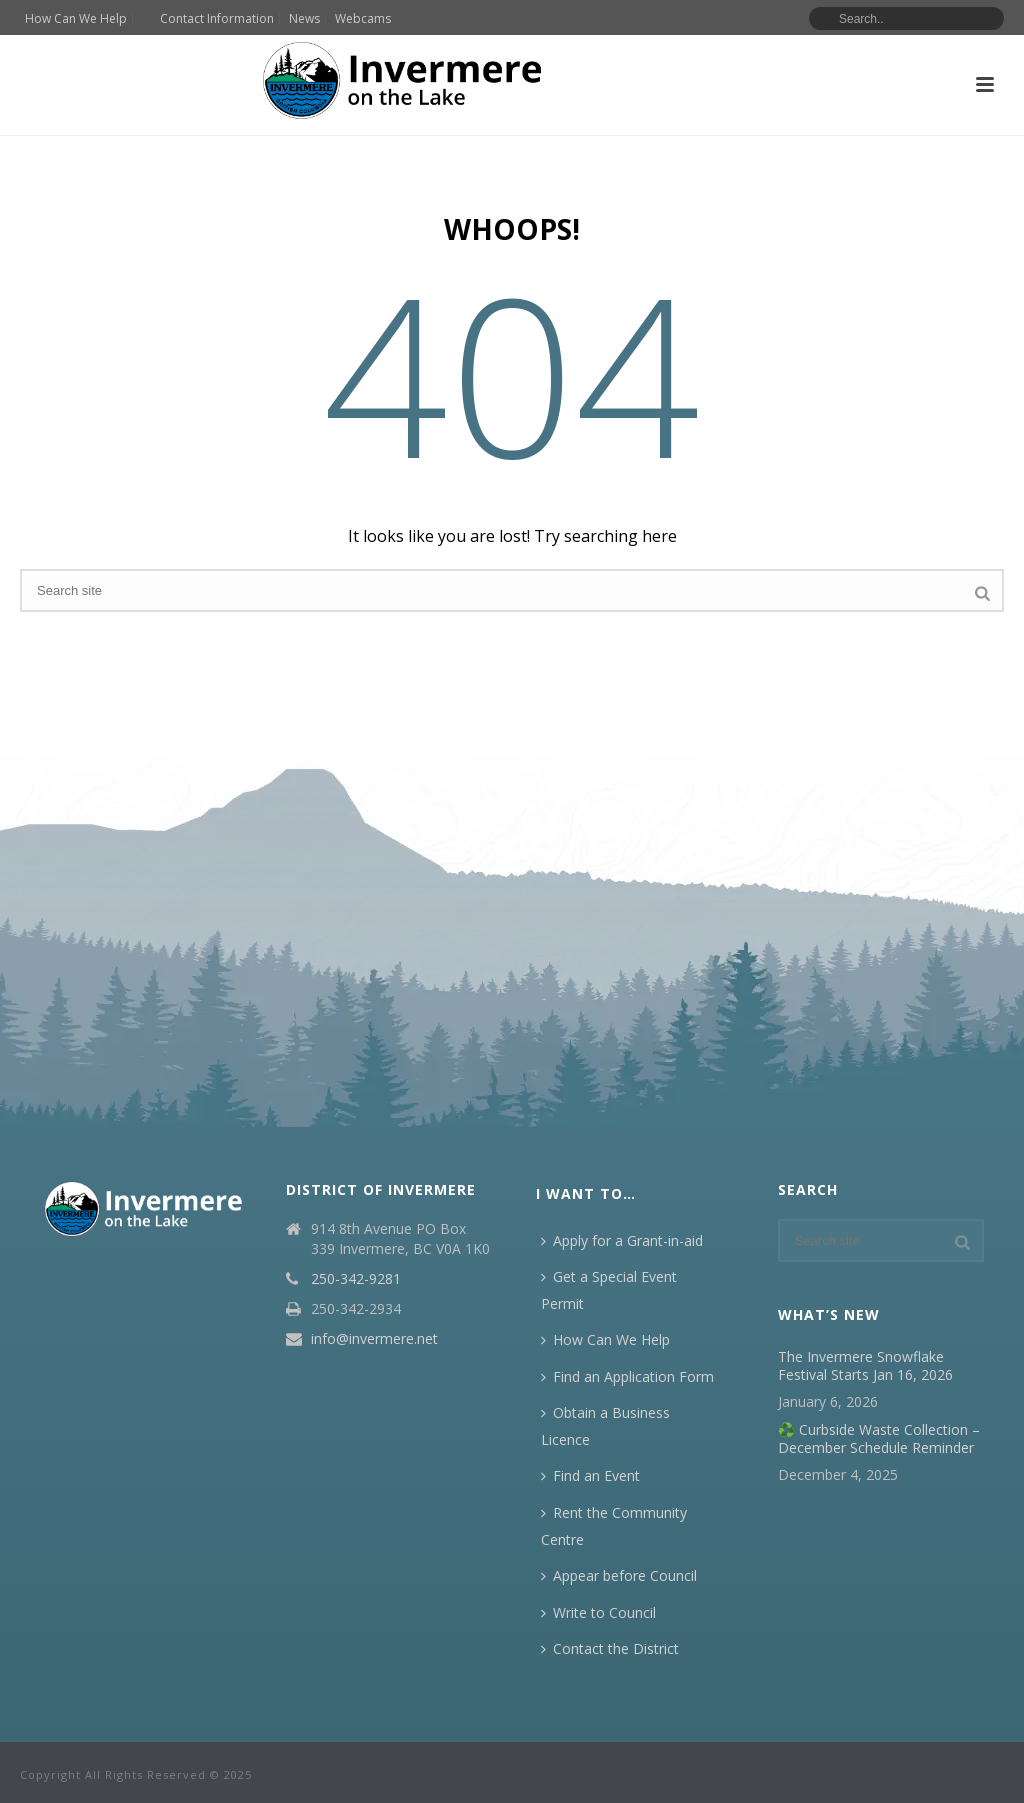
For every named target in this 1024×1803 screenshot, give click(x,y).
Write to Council (598, 1612)
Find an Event (590, 1475)
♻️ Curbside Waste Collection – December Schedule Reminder (879, 1439)
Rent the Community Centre (614, 1526)
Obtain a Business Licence (605, 1426)
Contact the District (610, 1648)
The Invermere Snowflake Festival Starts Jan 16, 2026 (865, 1366)
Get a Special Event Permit (609, 1290)
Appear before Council (619, 1575)
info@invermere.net (374, 1339)
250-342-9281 (356, 1279)
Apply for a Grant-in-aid (622, 1240)
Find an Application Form (627, 1376)
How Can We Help (605, 1339)
